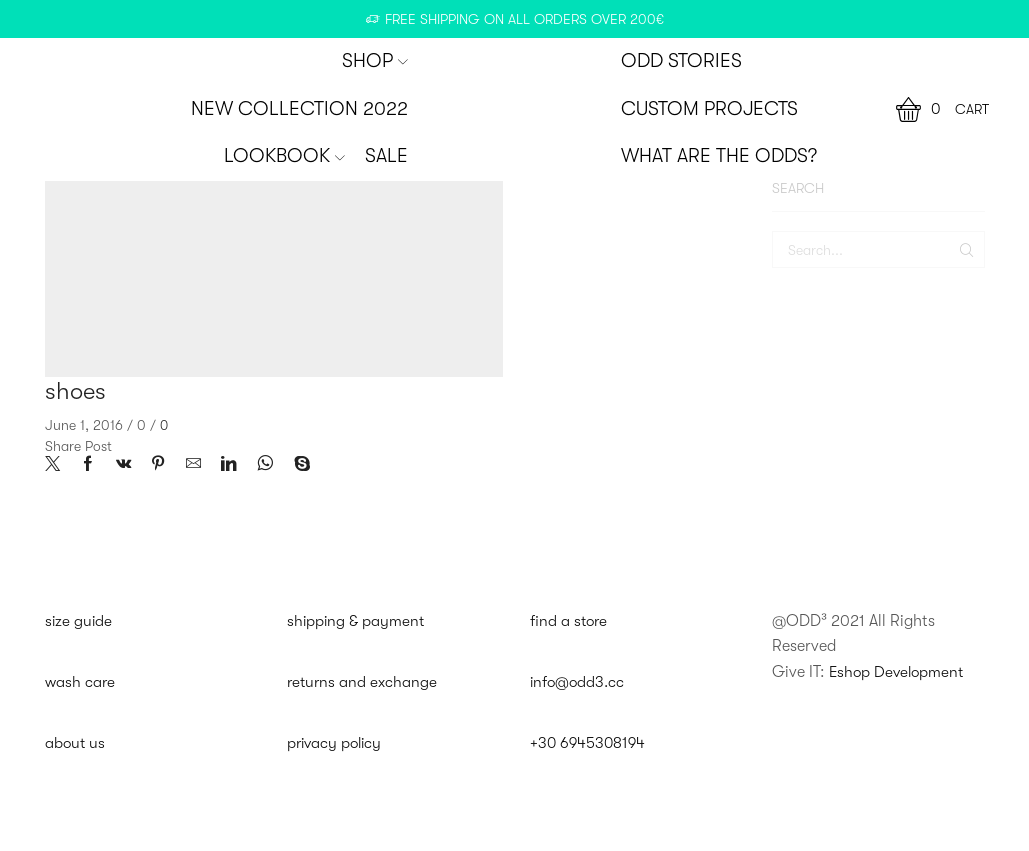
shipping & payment (357, 621)
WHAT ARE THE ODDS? (719, 156)
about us (76, 745)
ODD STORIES (681, 61)
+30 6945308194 (589, 745)
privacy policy (337, 745)
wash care (81, 683)
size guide (79, 621)
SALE (386, 156)
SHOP (375, 61)
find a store (570, 621)
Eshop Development (899, 672)
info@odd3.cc (579, 683)
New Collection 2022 (299, 109)
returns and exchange (363, 683)
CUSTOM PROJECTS (709, 109)
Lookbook (284, 156)
